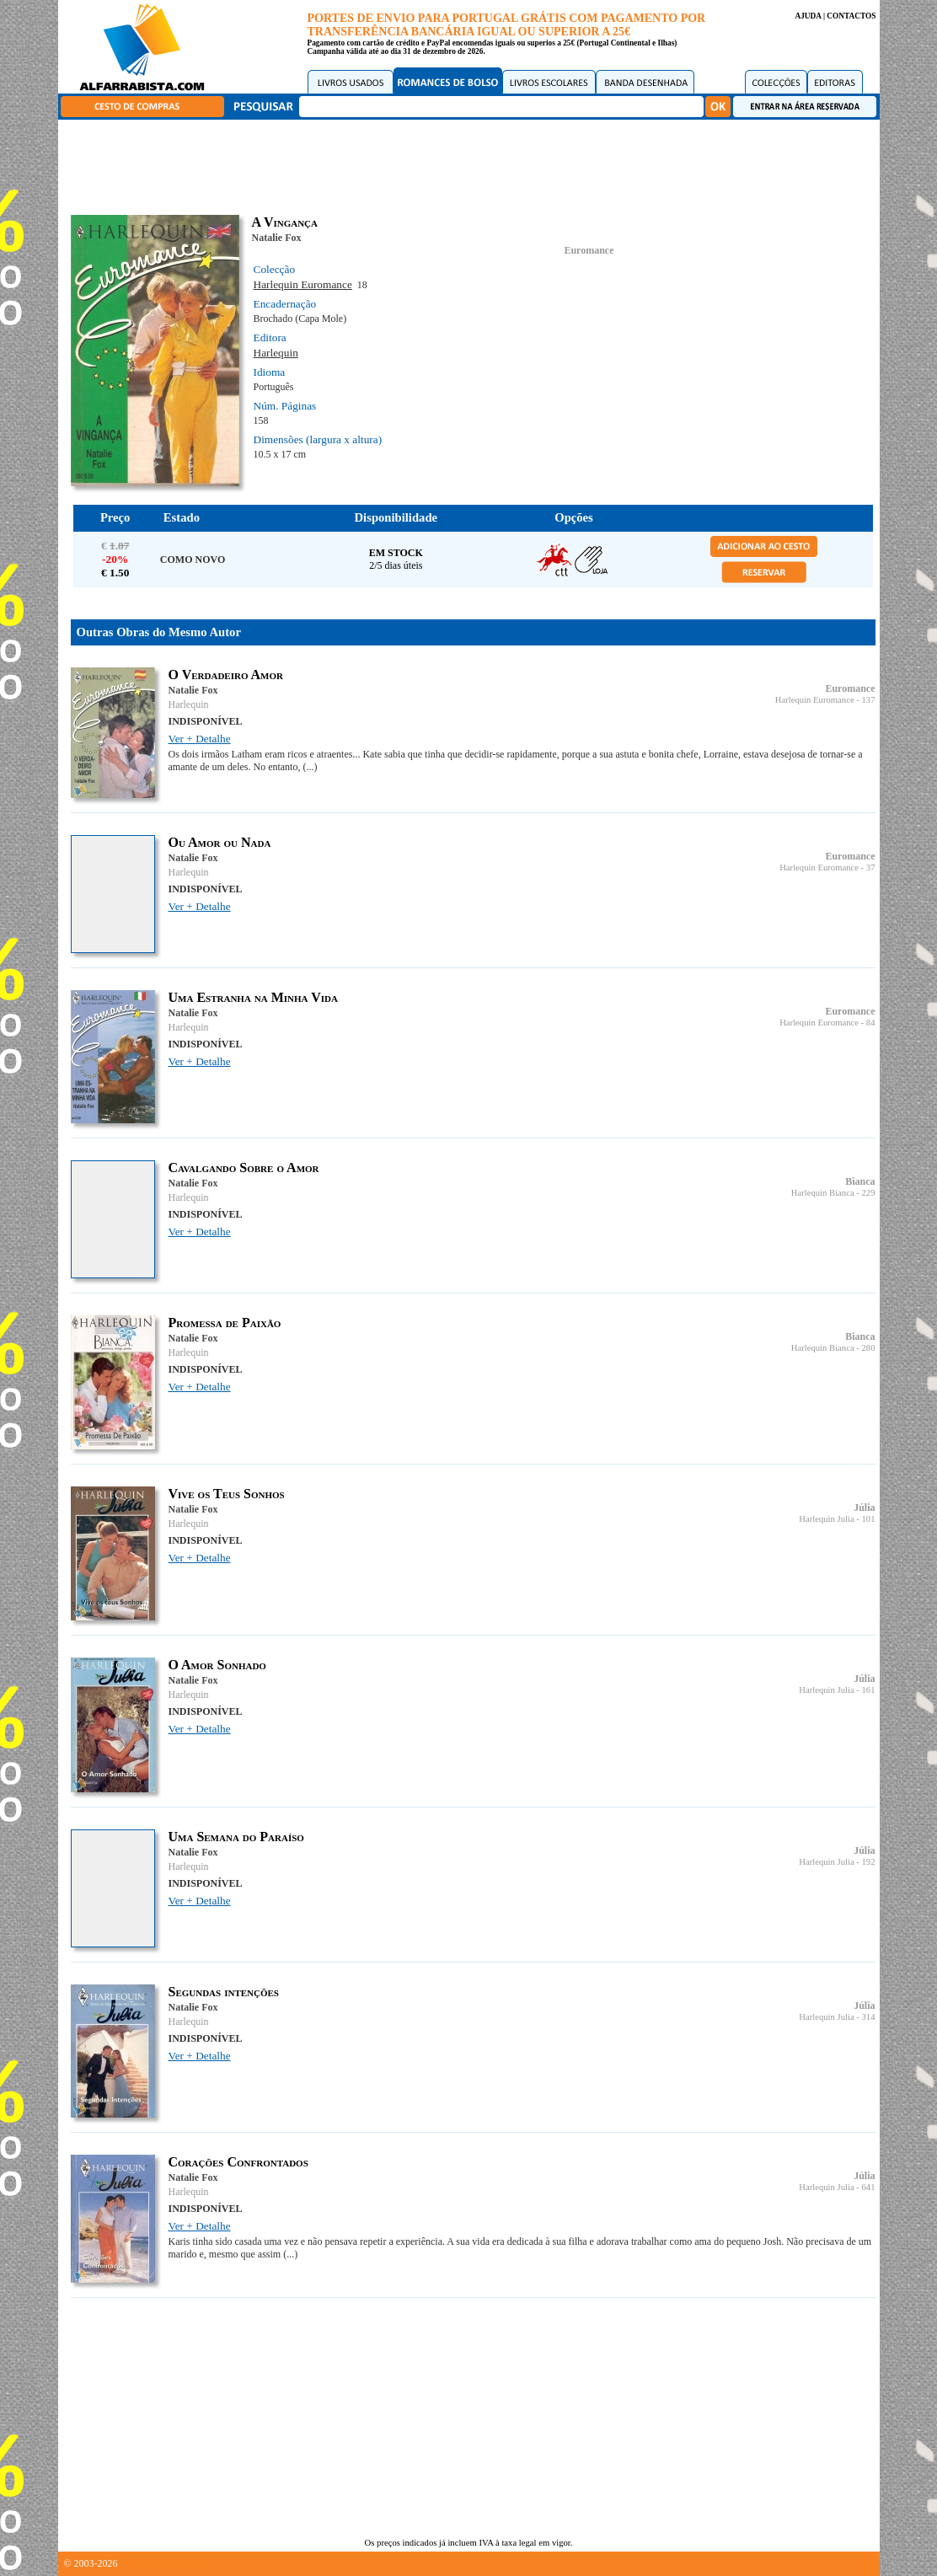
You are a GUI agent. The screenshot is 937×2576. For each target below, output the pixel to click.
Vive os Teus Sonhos (227, 1493)
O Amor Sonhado (217, 1665)
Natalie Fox (277, 238)
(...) (310, 767)
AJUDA (808, 16)
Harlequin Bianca (822, 1192)
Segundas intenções (224, 1991)
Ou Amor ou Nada (220, 842)
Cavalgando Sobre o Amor (244, 1167)
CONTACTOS (851, 16)
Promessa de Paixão (225, 1322)
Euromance (588, 250)
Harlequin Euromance (303, 284)
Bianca (860, 1181)
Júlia (864, 1507)
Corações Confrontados (238, 2162)
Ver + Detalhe (200, 738)
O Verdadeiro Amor (226, 674)
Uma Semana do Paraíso (236, 1836)
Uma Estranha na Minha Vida (254, 997)
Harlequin (276, 352)
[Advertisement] (472, 164)
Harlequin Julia (826, 1519)
